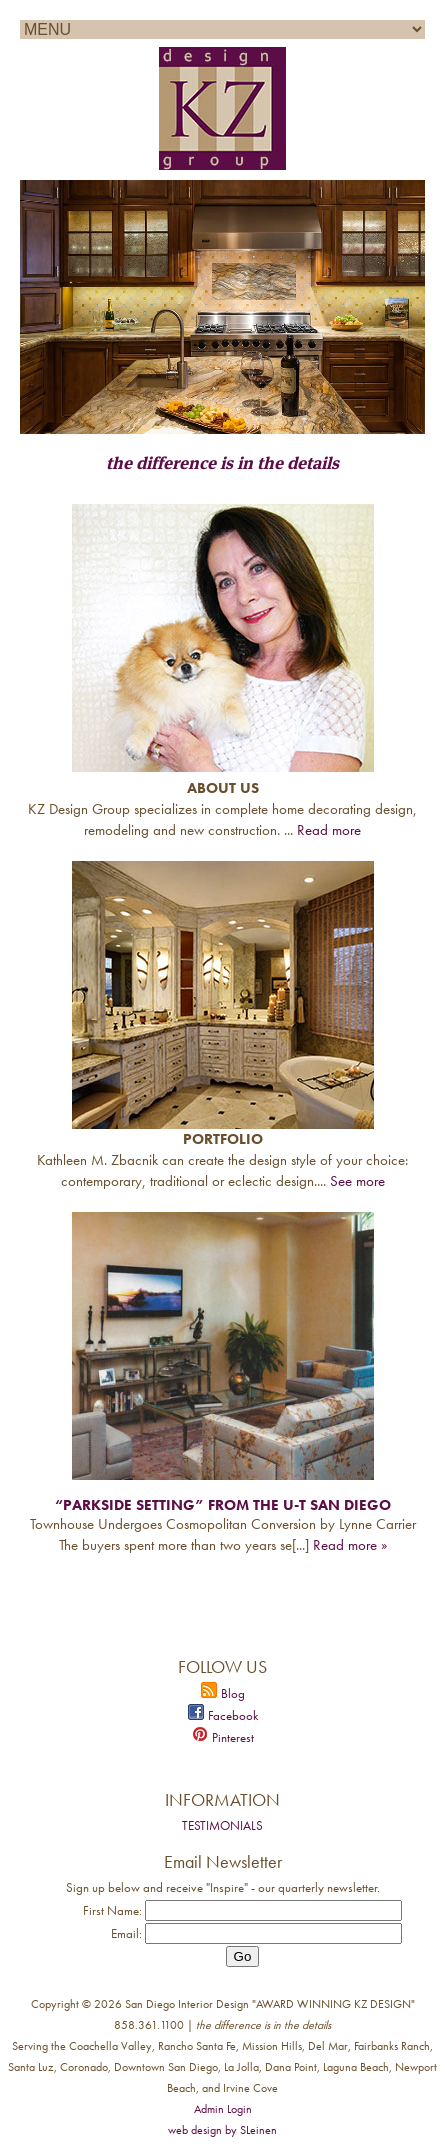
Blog (223, 1693)
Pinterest (223, 1737)
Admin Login (223, 2109)
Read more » (350, 1545)
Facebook (223, 1715)
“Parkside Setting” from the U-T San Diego (223, 1505)
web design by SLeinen (222, 2130)
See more (357, 1181)
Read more (329, 830)
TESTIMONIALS (222, 1825)
